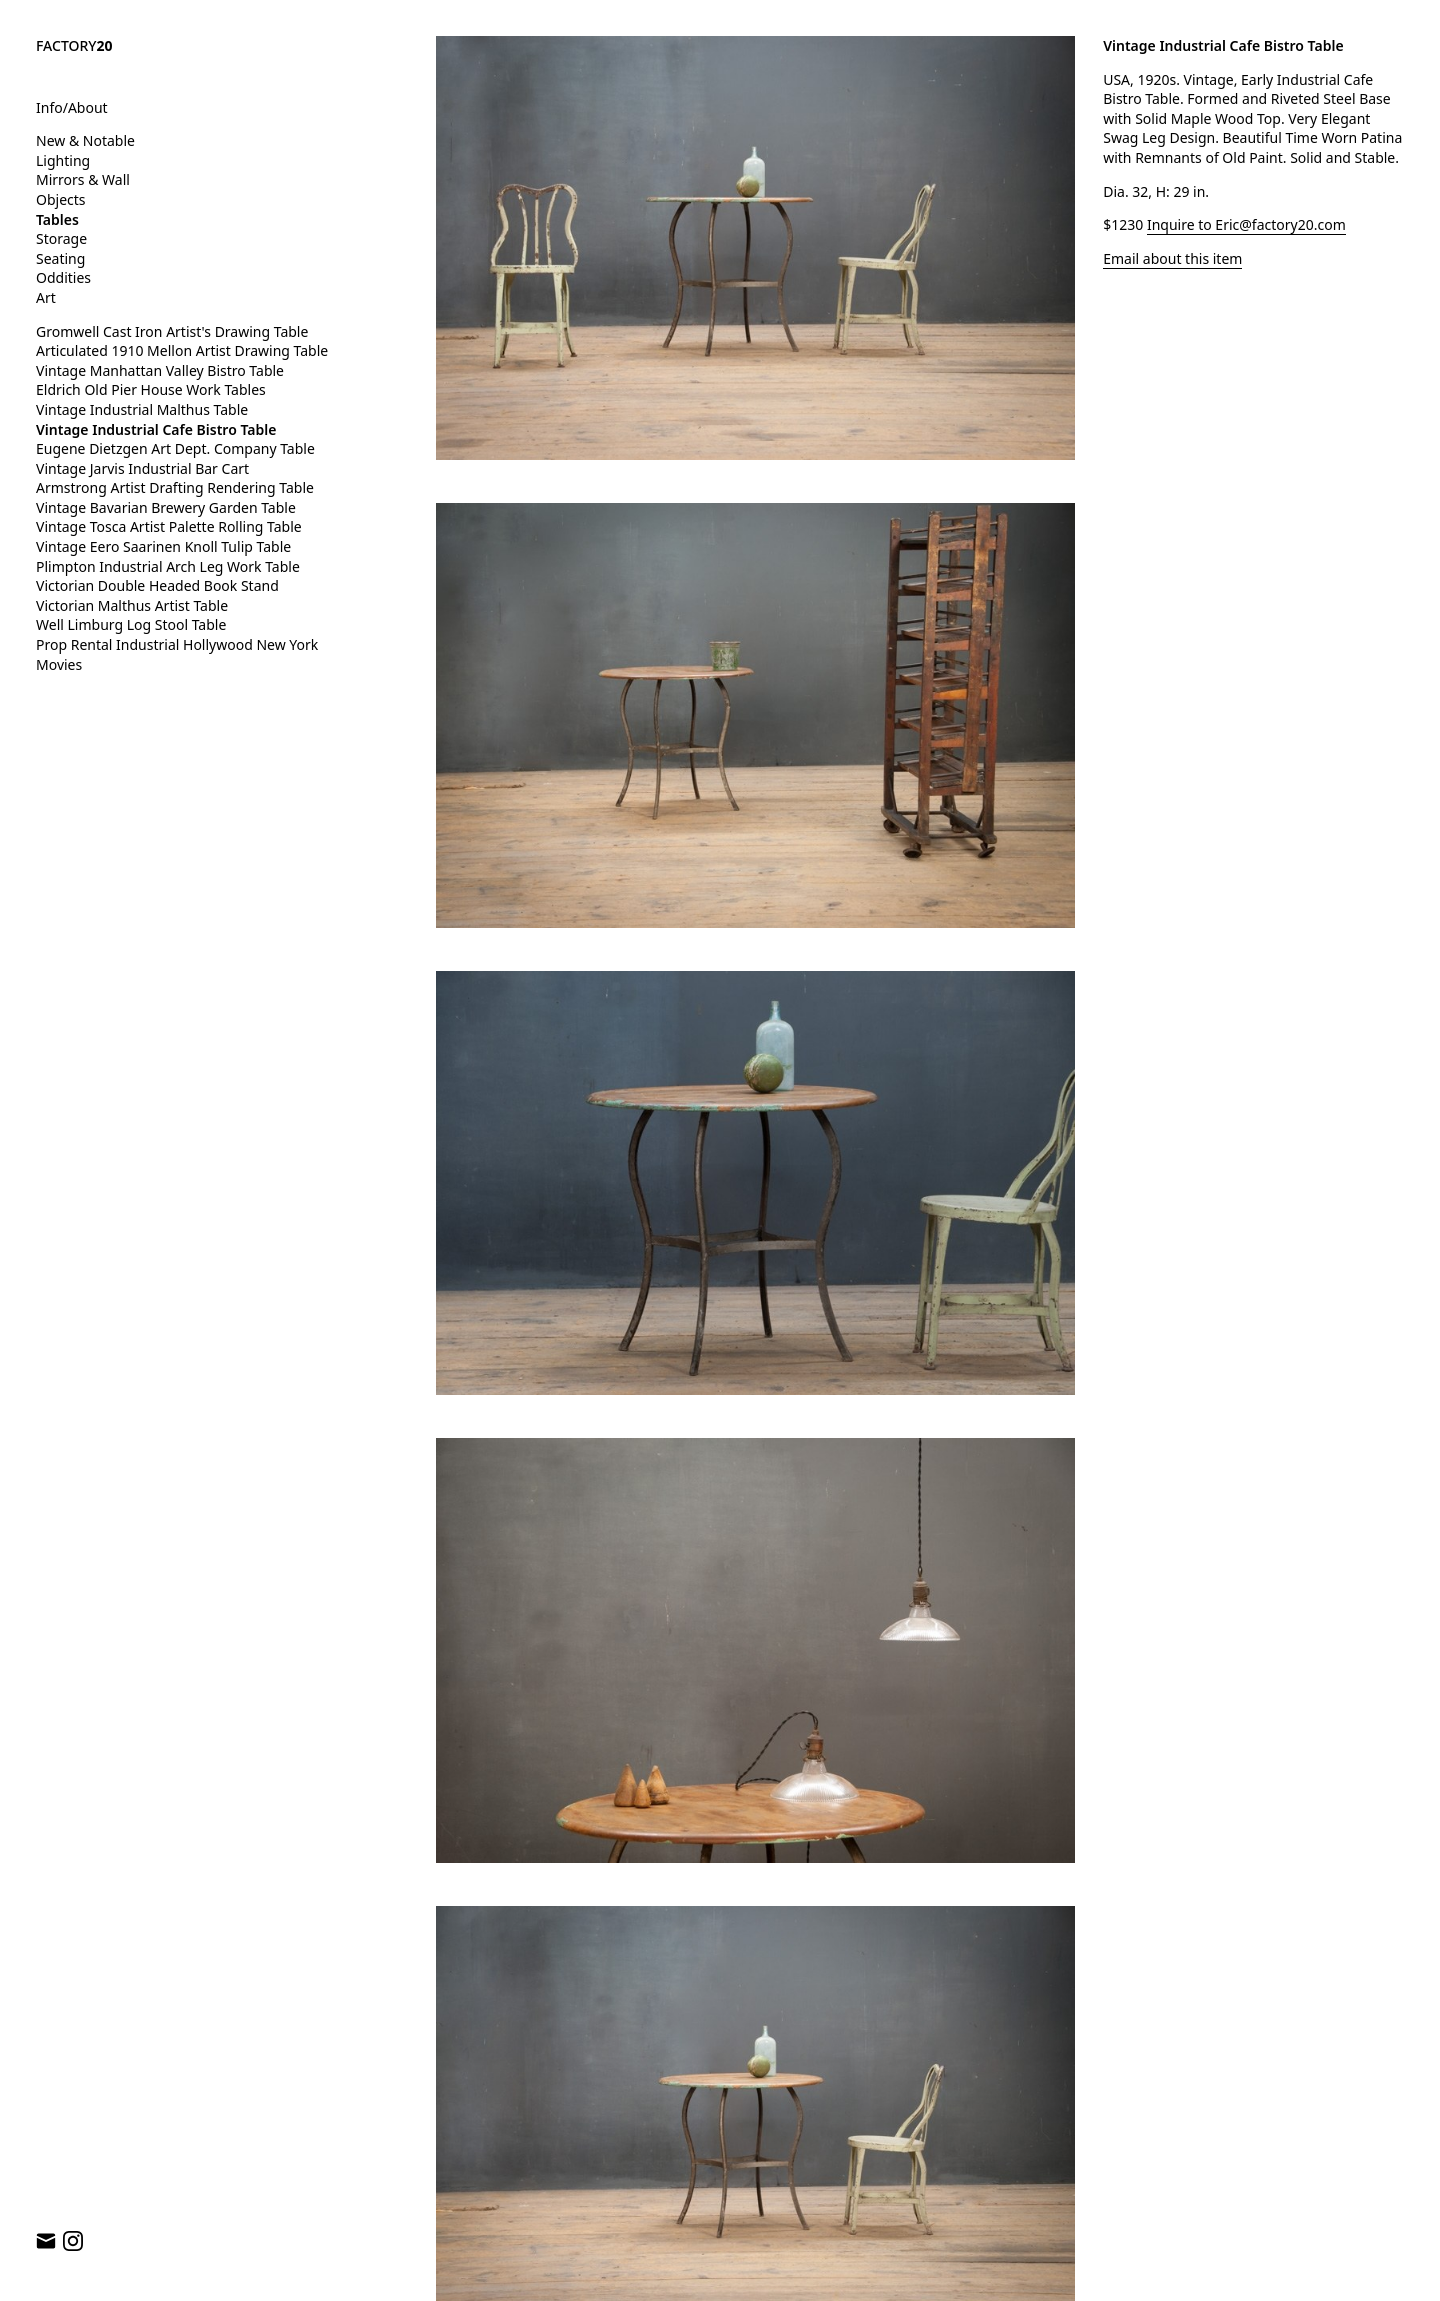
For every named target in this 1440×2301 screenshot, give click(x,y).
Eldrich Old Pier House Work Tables (151, 389)
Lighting (63, 160)
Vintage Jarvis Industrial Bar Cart (142, 468)
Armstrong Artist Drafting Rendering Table (175, 487)
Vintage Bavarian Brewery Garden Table (166, 507)
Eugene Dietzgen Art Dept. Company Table (175, 448)
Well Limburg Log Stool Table (131, 624)
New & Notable (85, 140)
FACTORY (74, 45)
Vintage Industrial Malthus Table (142, 409)
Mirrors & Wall (83, 179)
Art (46, 297)
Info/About (72, 107)
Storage (61, 238)
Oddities (63, 277)
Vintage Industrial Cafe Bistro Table (156, 429)
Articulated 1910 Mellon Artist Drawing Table (182, 350)
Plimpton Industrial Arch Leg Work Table (168, 566)
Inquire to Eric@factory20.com (1246, 224)
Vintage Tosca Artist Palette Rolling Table (169, 526)
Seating (60, 258)
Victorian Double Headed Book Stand (157, 585)
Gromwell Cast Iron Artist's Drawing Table (172, 331)
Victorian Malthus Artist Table (132, 605)
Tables (57, 219)
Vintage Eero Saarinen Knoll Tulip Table (163, 546)
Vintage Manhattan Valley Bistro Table (160, 370)
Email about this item (1172, 258)
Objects (61, 199)
